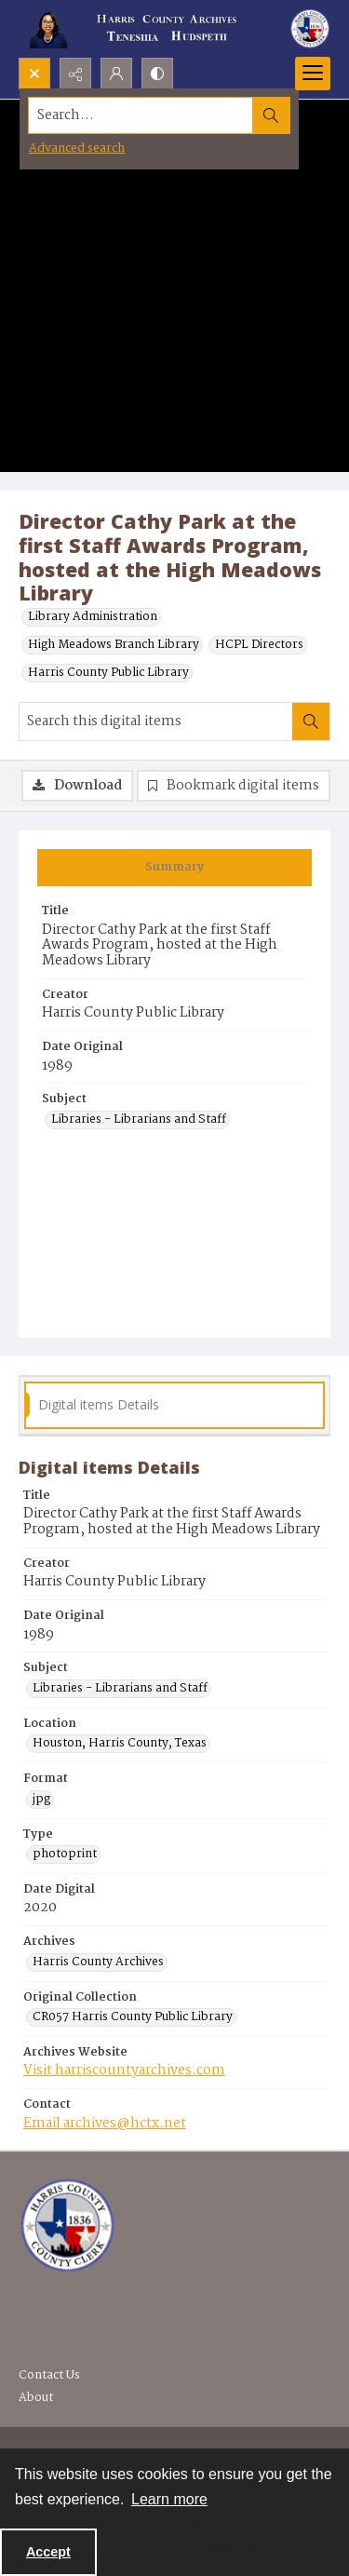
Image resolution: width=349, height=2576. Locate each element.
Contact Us (49, 2375)
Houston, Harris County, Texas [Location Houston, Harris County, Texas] (120, 1743)
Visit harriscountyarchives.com (124, 2070)
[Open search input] (34, 73)
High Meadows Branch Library (113, 645)
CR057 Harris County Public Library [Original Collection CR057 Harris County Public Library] (133, 2017)
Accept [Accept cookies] (48, 2551)
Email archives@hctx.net (104, 2123)
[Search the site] (141, 115)
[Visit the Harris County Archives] (67, 2226)
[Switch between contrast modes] (157, 73)
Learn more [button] (169, 2499)
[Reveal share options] (75, 73)
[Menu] (312, 73)
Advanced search (77, 148)
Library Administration (92, 617)
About (36, 2397)
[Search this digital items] (156, 721)
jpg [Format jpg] (41, 1799)
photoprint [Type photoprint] (65, 1854)
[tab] (174, 867)
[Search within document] (310, 721)
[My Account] (116, 73)
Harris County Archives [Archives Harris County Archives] (98, 1962)
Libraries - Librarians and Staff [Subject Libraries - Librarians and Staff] (138, 1120)
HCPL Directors (259, 645)
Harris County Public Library (108, 673)
